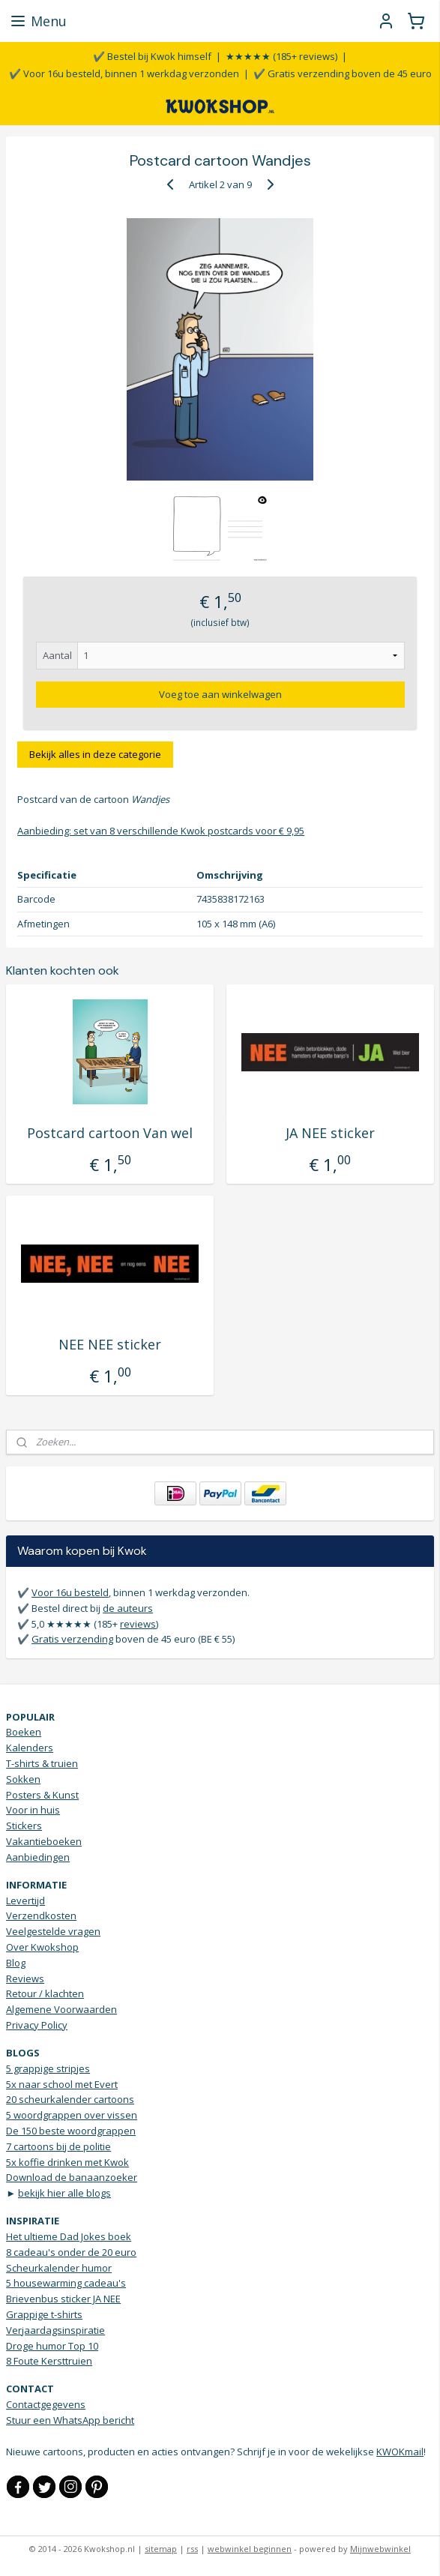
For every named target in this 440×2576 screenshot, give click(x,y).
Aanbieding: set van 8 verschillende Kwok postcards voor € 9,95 (160, 830)
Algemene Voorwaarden (61, 2009)
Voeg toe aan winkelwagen (220, 694)
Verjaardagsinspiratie (55, 2330)
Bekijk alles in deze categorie (95, 754)
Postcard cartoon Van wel (110, 1133)
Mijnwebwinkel (380, 2548)
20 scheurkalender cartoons (70, 2099)
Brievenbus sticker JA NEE (63, 2298)
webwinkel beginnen (250, 2548)
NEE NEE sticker (109, 1345)
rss (192, 2548)
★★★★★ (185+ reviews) (281, 56)
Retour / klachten (45, 1993)
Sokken (23, 1779)
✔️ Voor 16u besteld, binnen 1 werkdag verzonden (124, 73)
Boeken (23, 1732)
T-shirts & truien (42, 1763)
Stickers (24, 1825)
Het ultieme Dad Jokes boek (68, 2236)
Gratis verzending (72, 1639)
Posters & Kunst (42, 1795)
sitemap (161, 2548)
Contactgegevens (45, 2404)
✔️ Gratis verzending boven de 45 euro (342, 73)
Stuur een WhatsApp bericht (70, 2420)
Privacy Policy (36, 2025)
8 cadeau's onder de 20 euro (71, 2252)
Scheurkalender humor (59, 2268)
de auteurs (128, 1608)
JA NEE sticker (330, 1133)
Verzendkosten (41, 1915)
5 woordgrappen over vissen (71, 2115)
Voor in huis (33, 1810)
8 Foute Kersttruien (49, 2361)
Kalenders (29, 1747)
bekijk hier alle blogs (64, 2193)
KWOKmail (400, 2451)
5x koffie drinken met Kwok (67, 2162)
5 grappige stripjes (48, 2068)
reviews (138, 1624)
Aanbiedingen (38, 1857)
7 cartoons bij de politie (58, 2146)
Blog (15, 1962)
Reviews (25, 1978)
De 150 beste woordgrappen (71, 2130)
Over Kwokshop (42, 1947)
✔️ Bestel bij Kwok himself (152, 56)
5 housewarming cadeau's (66, 2283)
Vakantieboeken (44, 1841)
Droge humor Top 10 (52, 2346)
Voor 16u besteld (70, 1592)
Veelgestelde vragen (53, 1931)
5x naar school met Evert (62, 2084)
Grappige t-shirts (44, 2314)
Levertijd (25, 1900)
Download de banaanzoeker (71, 2177)
